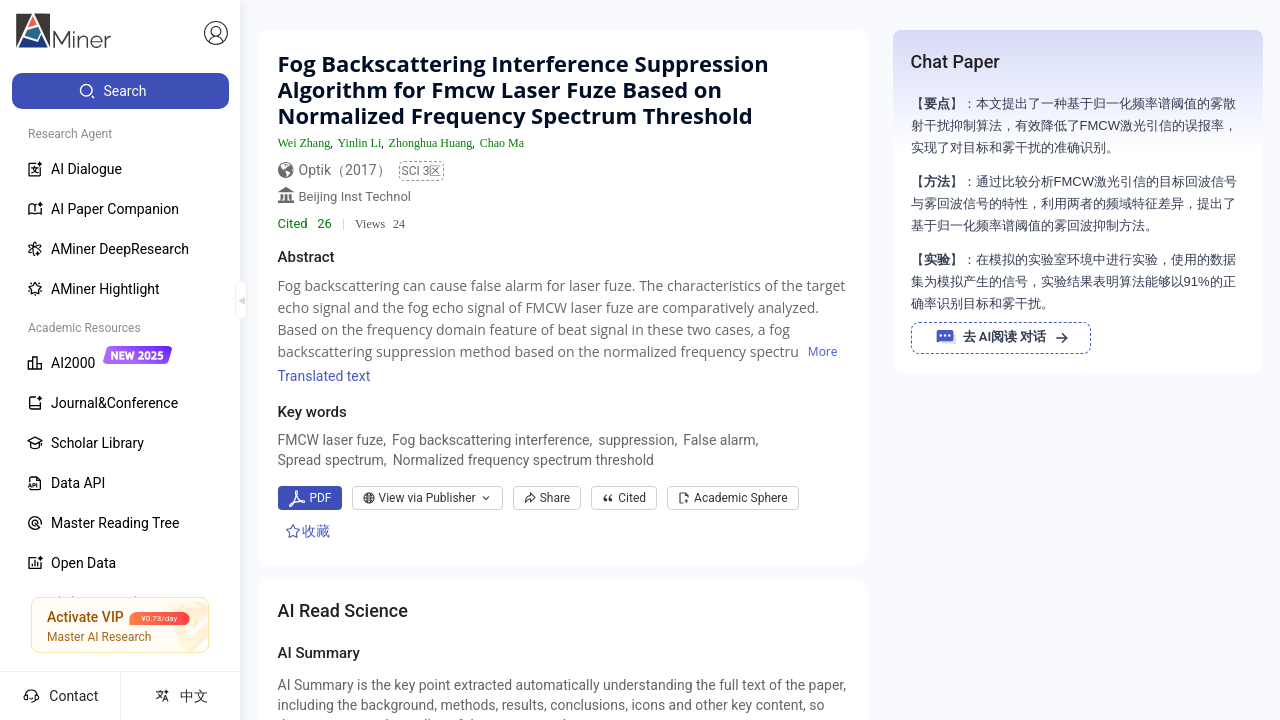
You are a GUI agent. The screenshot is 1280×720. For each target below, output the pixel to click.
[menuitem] (120, 91)
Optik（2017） (345, 170)
